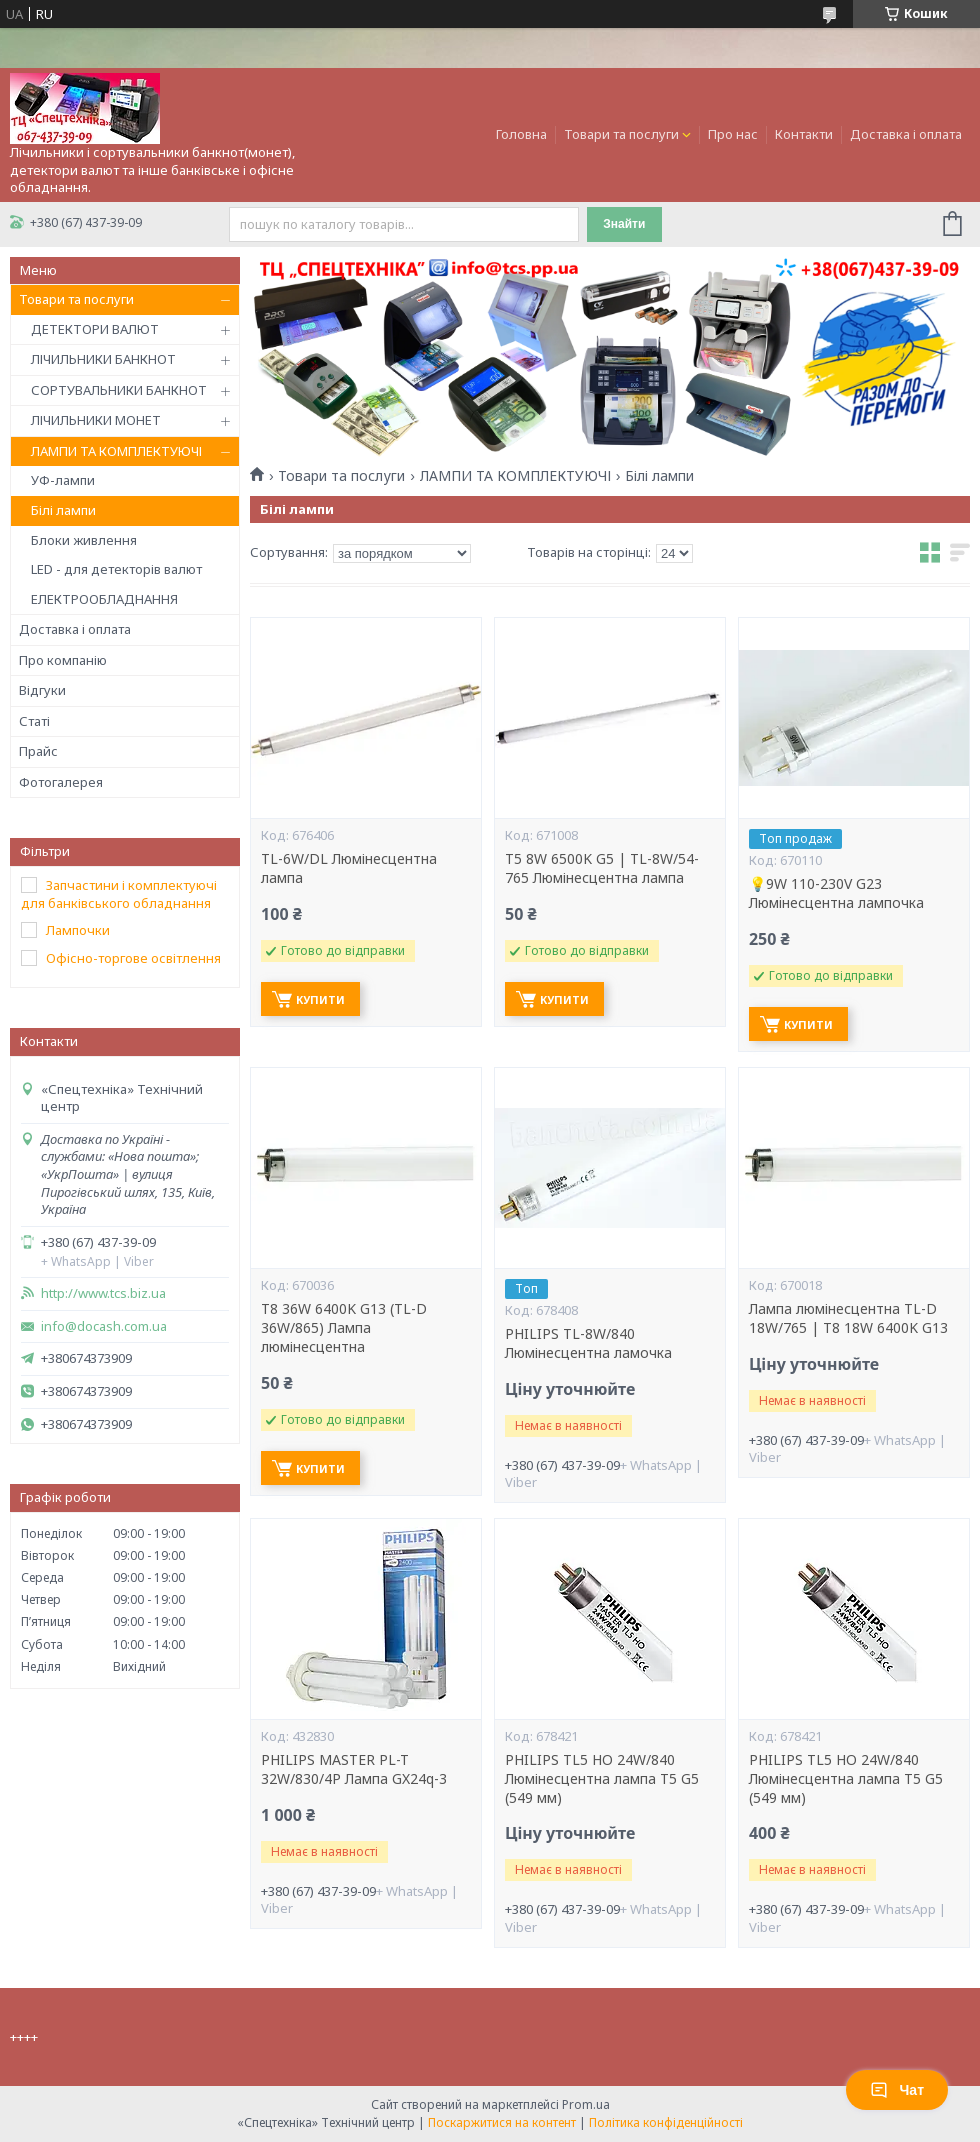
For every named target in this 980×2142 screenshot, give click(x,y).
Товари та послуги (621, 134)
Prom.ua (586, 2104)
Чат (897, 2090)
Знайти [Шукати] (624, 224)
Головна (521, 134)
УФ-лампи (63, 480)
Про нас (733, 134)
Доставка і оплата (906, 134)
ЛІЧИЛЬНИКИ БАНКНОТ (103, 359)
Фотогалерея (61, 782)
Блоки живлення (84, 540)
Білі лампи (63, 510)
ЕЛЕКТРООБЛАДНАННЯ (104, 599)
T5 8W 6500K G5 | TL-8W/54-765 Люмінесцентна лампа (602, 868)
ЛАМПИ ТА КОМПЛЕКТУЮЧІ (116, 451)
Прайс (38, 751)
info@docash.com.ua (104, 1326)
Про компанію (63, 660)
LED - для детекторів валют (116, 569)
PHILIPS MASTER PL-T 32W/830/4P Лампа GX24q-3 (354, 1769)
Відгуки (42, 690)
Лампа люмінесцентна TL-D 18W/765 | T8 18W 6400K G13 (848, 1318)
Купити (320, 999)
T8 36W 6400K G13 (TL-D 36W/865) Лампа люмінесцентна (344, 1328)
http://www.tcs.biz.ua (103, 1293)
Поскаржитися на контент (502, 2122)
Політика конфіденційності (666, 2122)
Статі (34, 721)
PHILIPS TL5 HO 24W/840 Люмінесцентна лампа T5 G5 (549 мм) (602, 1779)
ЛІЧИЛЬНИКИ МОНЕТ (96, 420)
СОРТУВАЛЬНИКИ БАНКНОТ (119, 390)
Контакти (804, 134)
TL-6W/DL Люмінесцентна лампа (349, 868)
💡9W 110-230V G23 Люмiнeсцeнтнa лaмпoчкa (836, 893)
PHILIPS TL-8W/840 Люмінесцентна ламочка (588, 1343)
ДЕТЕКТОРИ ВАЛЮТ (95, 329)
